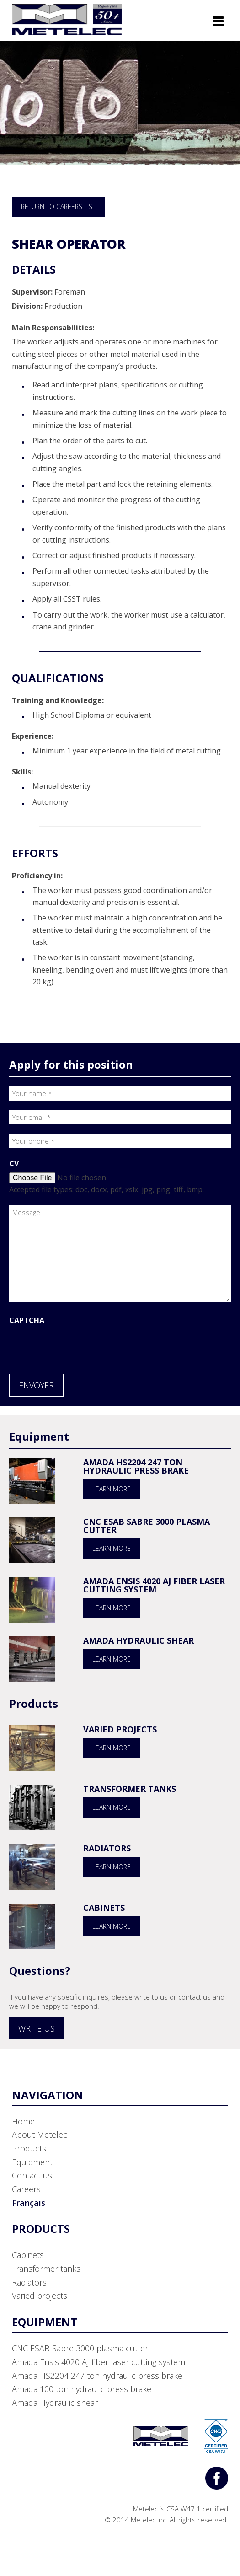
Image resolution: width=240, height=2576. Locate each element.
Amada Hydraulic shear (138, 1640)
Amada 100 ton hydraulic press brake (81, 2388)
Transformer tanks (129, 1788)
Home (23, 2121)
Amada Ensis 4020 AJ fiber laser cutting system (154, 1585)
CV (14, 1163)
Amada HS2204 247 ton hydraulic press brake (136, 1466)
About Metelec (39, 2134)
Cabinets (104, 1907)
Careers (26, 2188)
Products (29, 2148)
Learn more (111, 1488)
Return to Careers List (58, 206)
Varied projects (120, 1729)
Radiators (107, 1848)
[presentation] (78, 1347)
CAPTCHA (26, 1320)
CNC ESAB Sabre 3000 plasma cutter (146, 1525)
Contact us (32, 2175)
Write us (36, 2028)
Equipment (32, 2162)
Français (28, 2202)
